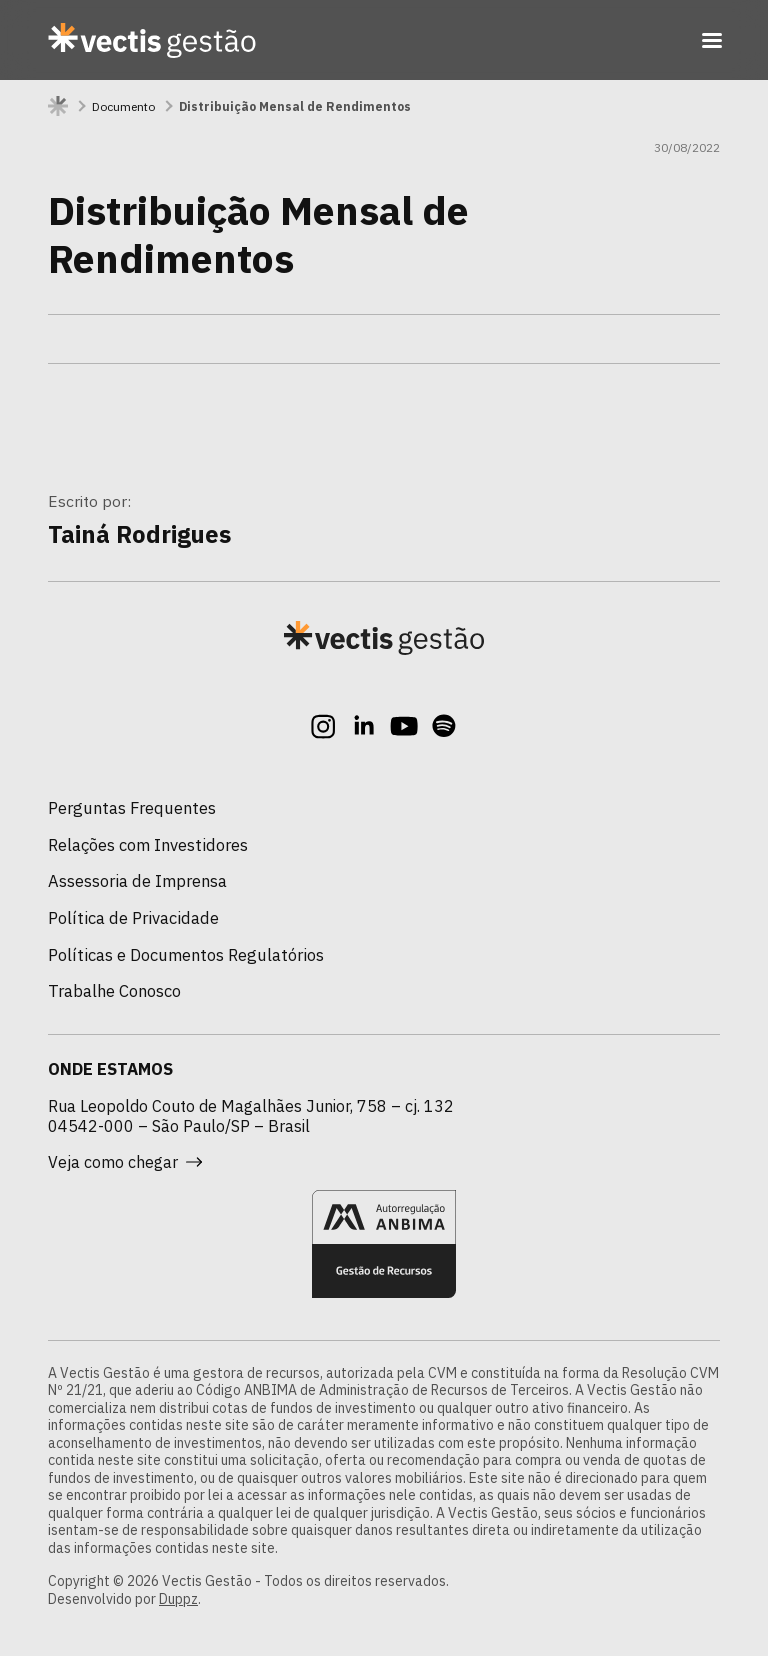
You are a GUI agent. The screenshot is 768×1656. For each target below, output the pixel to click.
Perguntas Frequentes (132, 808)
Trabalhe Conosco (114, 991)
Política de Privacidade (133, 918)
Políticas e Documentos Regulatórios (186, 955)
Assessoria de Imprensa (137, 881)
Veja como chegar (125, 1162)
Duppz (178, 1599)
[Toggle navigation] (712, 40)
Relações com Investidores (148, 845)
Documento (123, 106)
